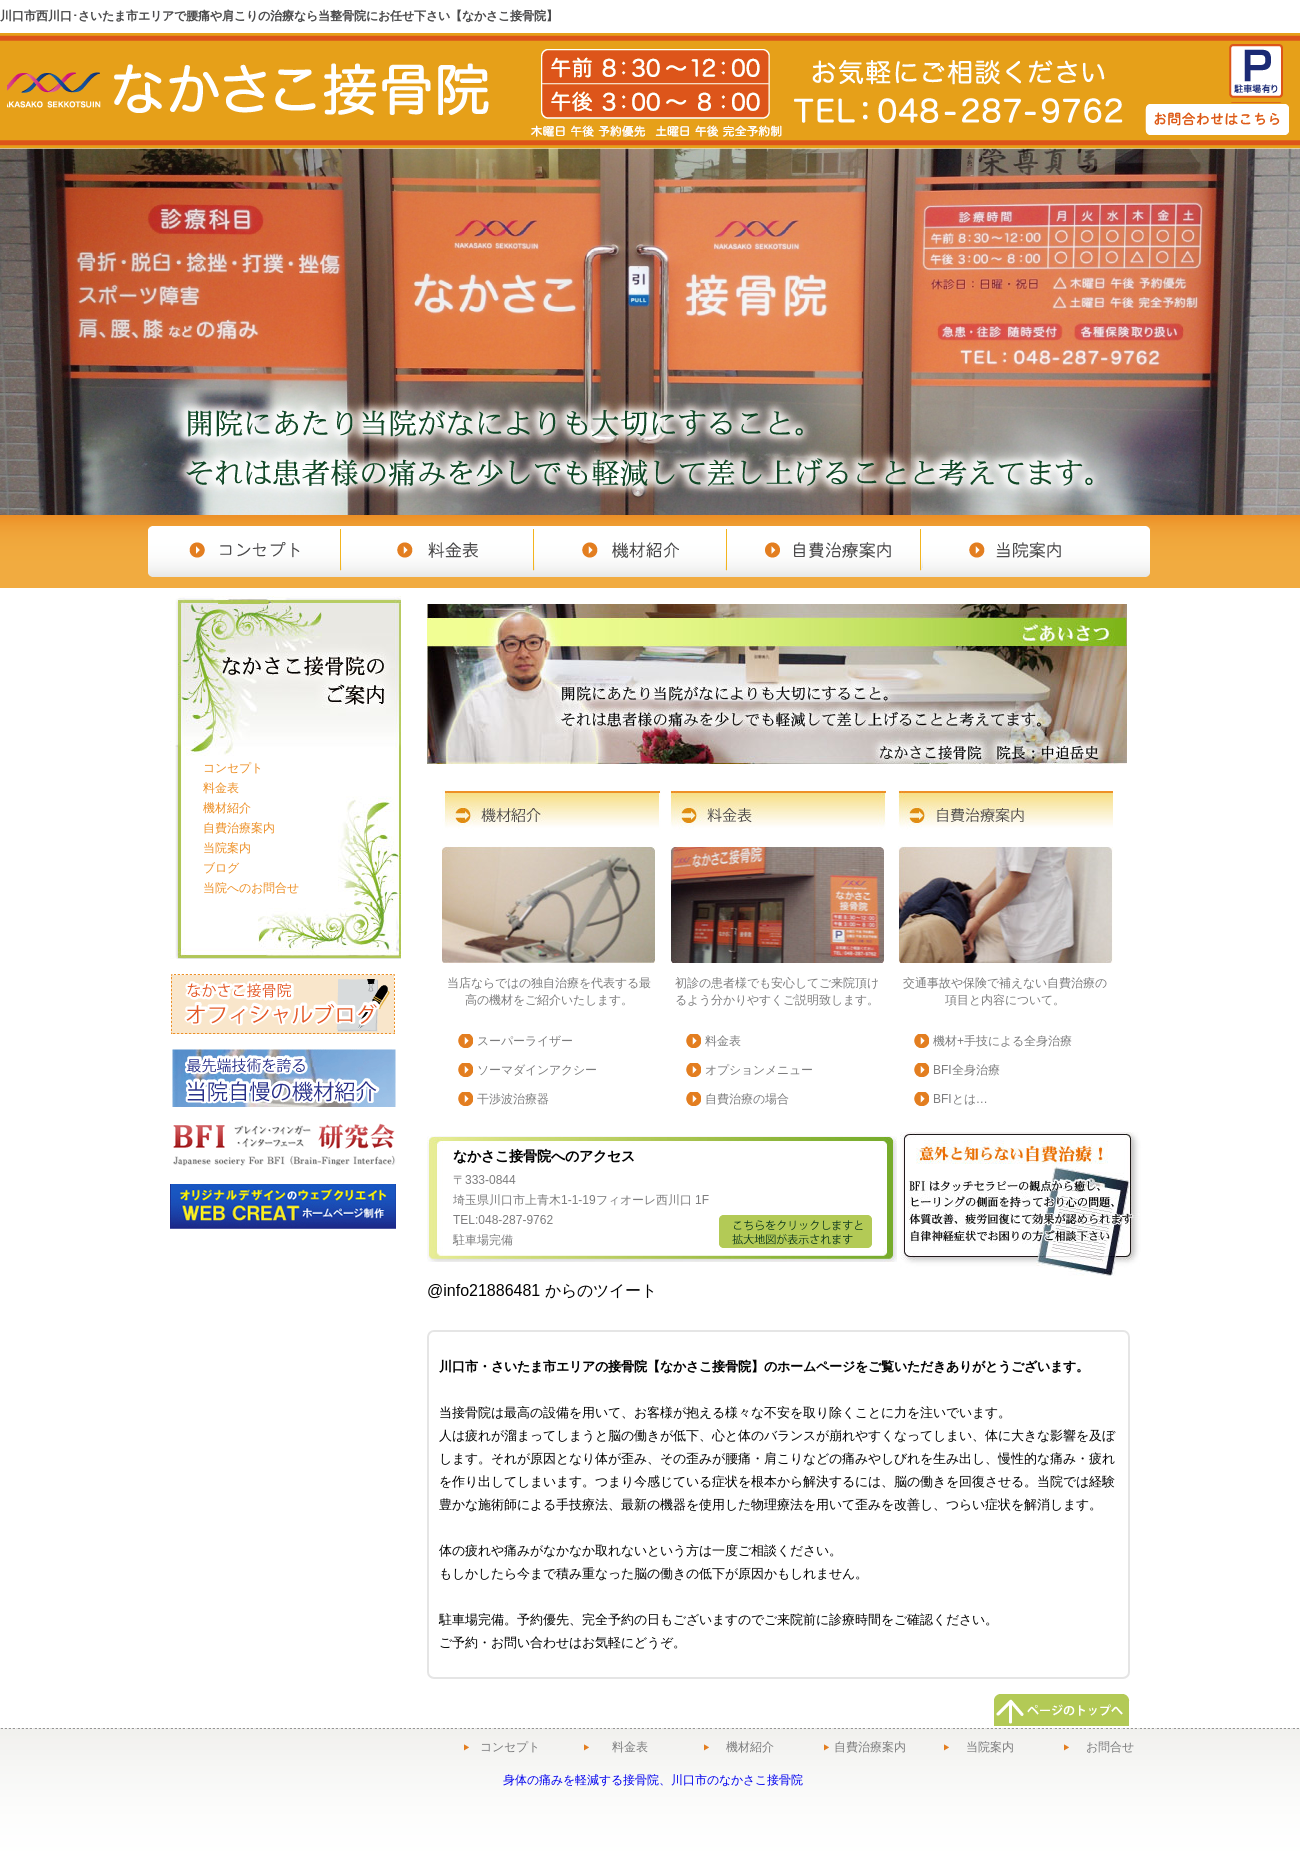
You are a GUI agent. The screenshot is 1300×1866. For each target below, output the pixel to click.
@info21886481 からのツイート (542, 1290)
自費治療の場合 (747, 1099)
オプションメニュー (759, 1070)
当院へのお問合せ (251, 888)
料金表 (723, 1041)
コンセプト (233, 768)
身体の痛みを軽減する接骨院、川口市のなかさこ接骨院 (653, 1780)
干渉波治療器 (513, 1099)
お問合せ (1110, 1747)
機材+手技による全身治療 (1002, 1041)
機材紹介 (227, 808)
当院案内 (227, 848)
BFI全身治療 (966, 1070)
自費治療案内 (239, 828)
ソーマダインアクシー (537, 1070)
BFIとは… (960, 1099)
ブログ (221, 868)
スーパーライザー (525, 1041)
